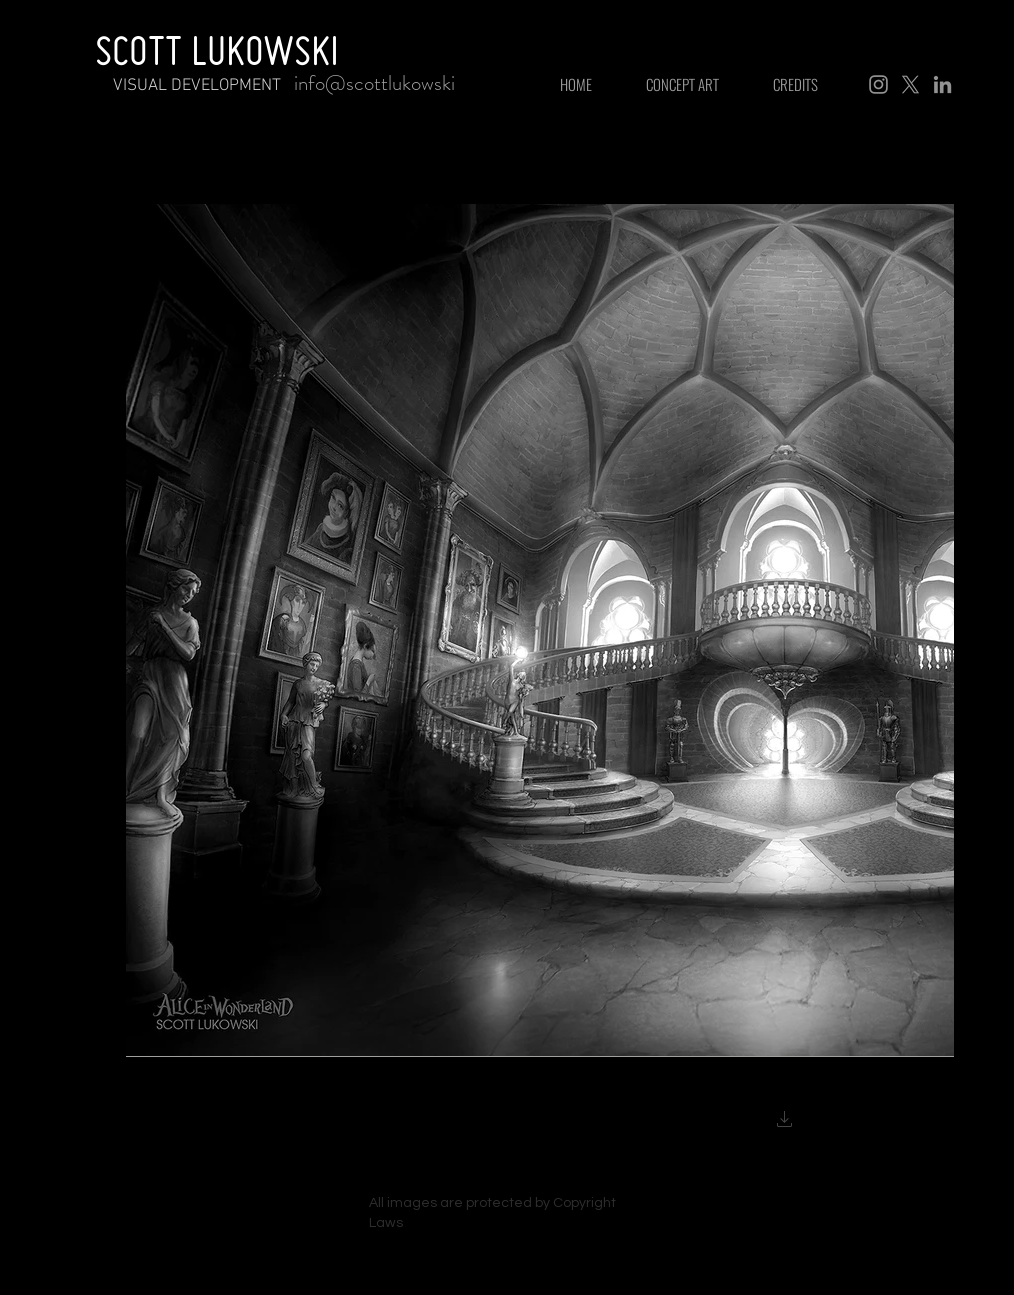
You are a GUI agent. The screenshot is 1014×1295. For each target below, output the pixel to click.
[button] (785, 1121)
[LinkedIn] (942, 84)
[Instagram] (878, 84)
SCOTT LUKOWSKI (217, 50)
